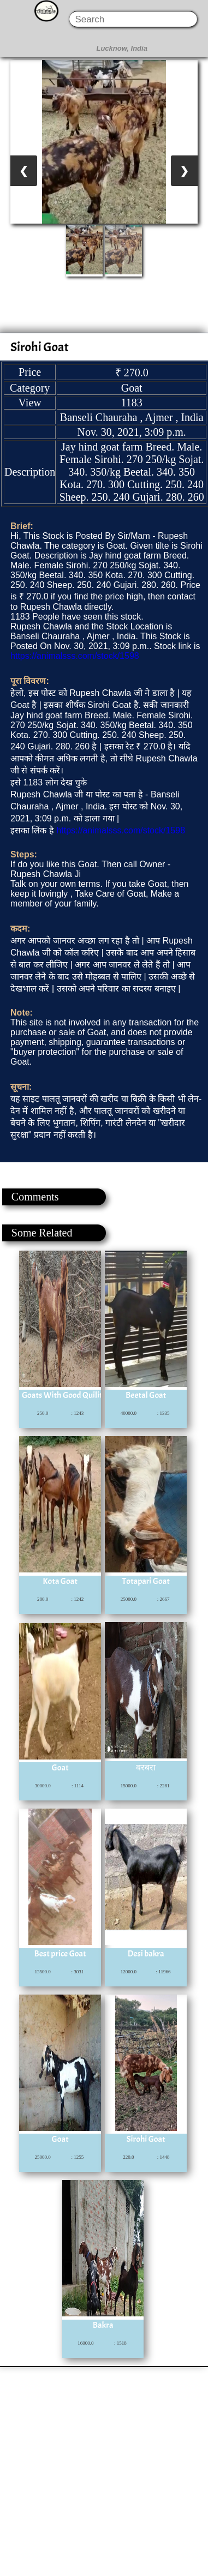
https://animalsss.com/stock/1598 (74, 655)
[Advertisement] (103, 2470)
